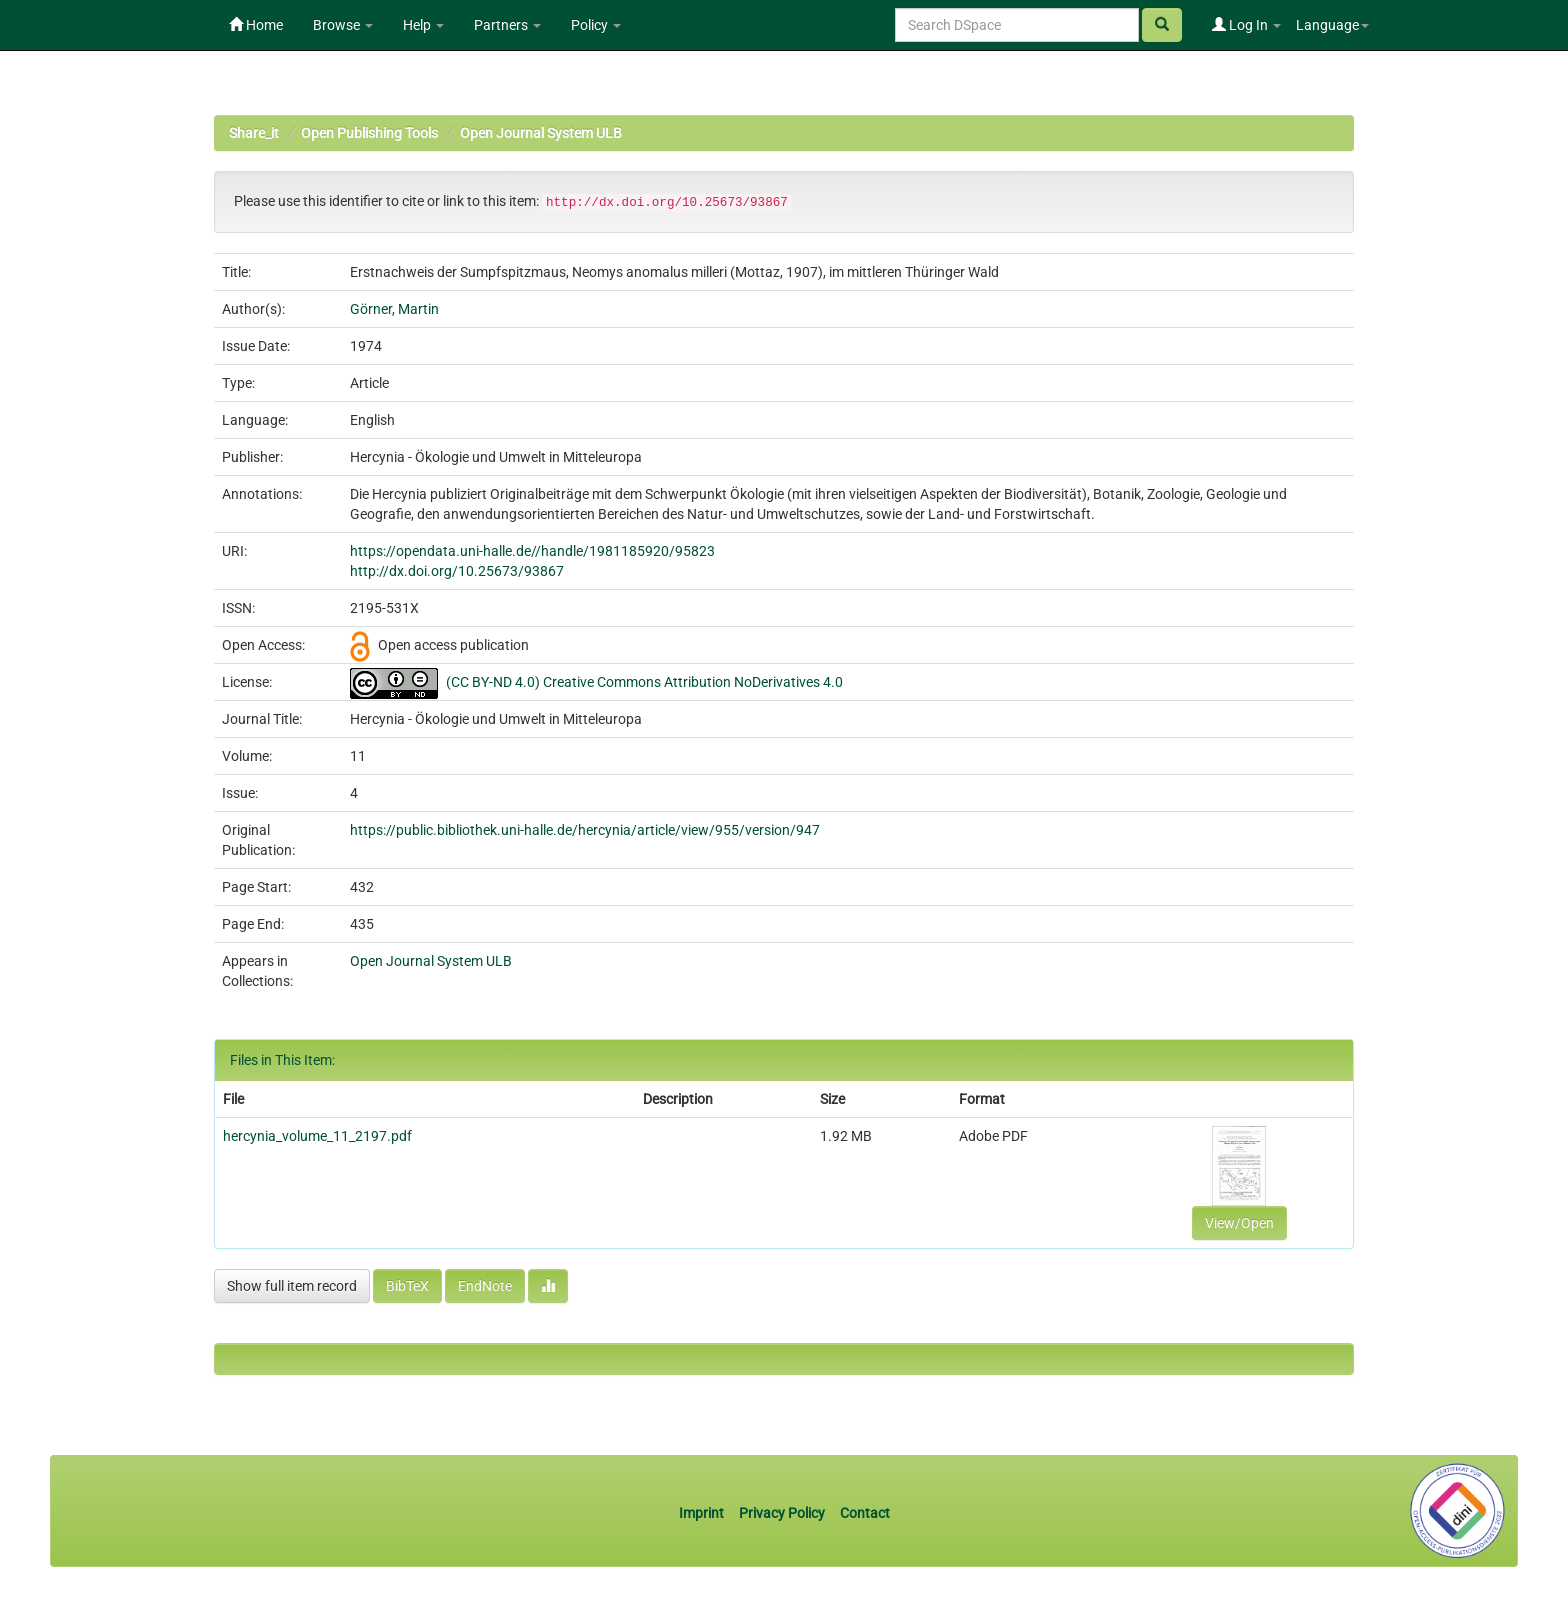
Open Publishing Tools (369, 133)
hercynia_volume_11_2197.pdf (317, 1136)
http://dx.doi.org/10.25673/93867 (457, 571)
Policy (596, 25)
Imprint (703, 1513)
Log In (1246, 25)
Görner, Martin (394, 309)
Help (423, 25)
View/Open (1239, 1223)
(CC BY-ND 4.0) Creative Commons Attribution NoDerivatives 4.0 (644, 682)
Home (256, 25)
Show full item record (292, 1286)
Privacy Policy (782, 1513)
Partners (507, 25)
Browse (343, 25)
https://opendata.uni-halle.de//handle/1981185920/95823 (532, 551)
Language (1332, 25)
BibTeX (407, 1286)
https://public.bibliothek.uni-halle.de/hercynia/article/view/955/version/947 (585, 830)
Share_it (254, 133)
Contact (865, 1513)
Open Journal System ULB (541, 133)
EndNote (485, 1286)
